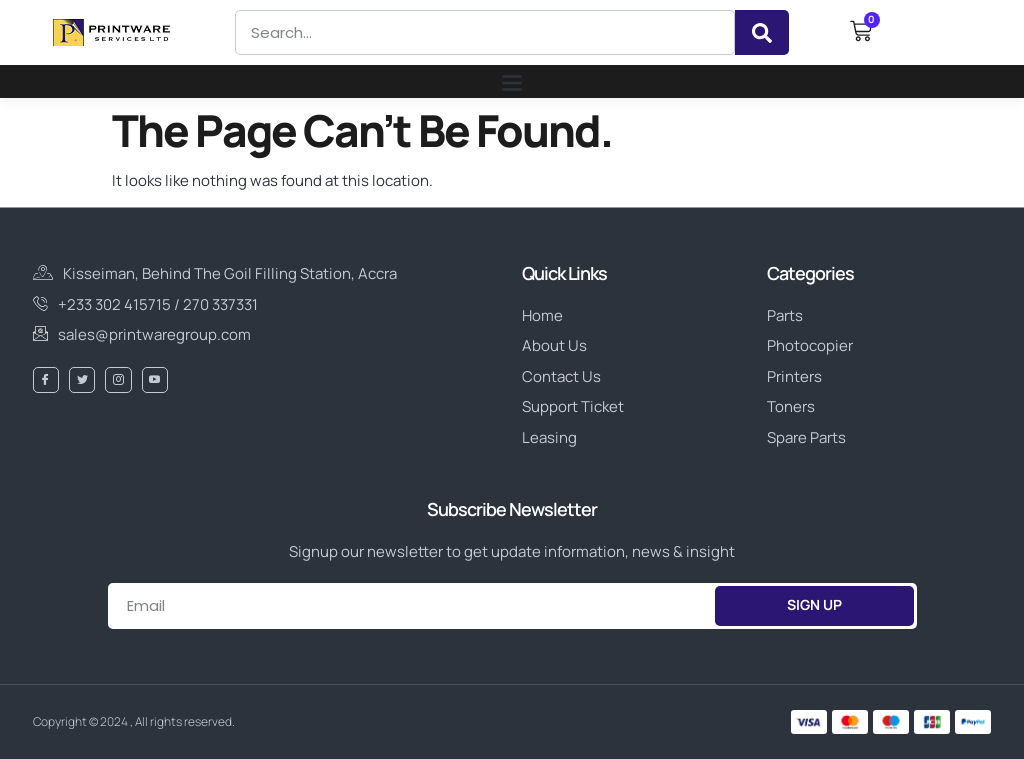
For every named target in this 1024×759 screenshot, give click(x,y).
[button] (512, 81)
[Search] (762, 32)
